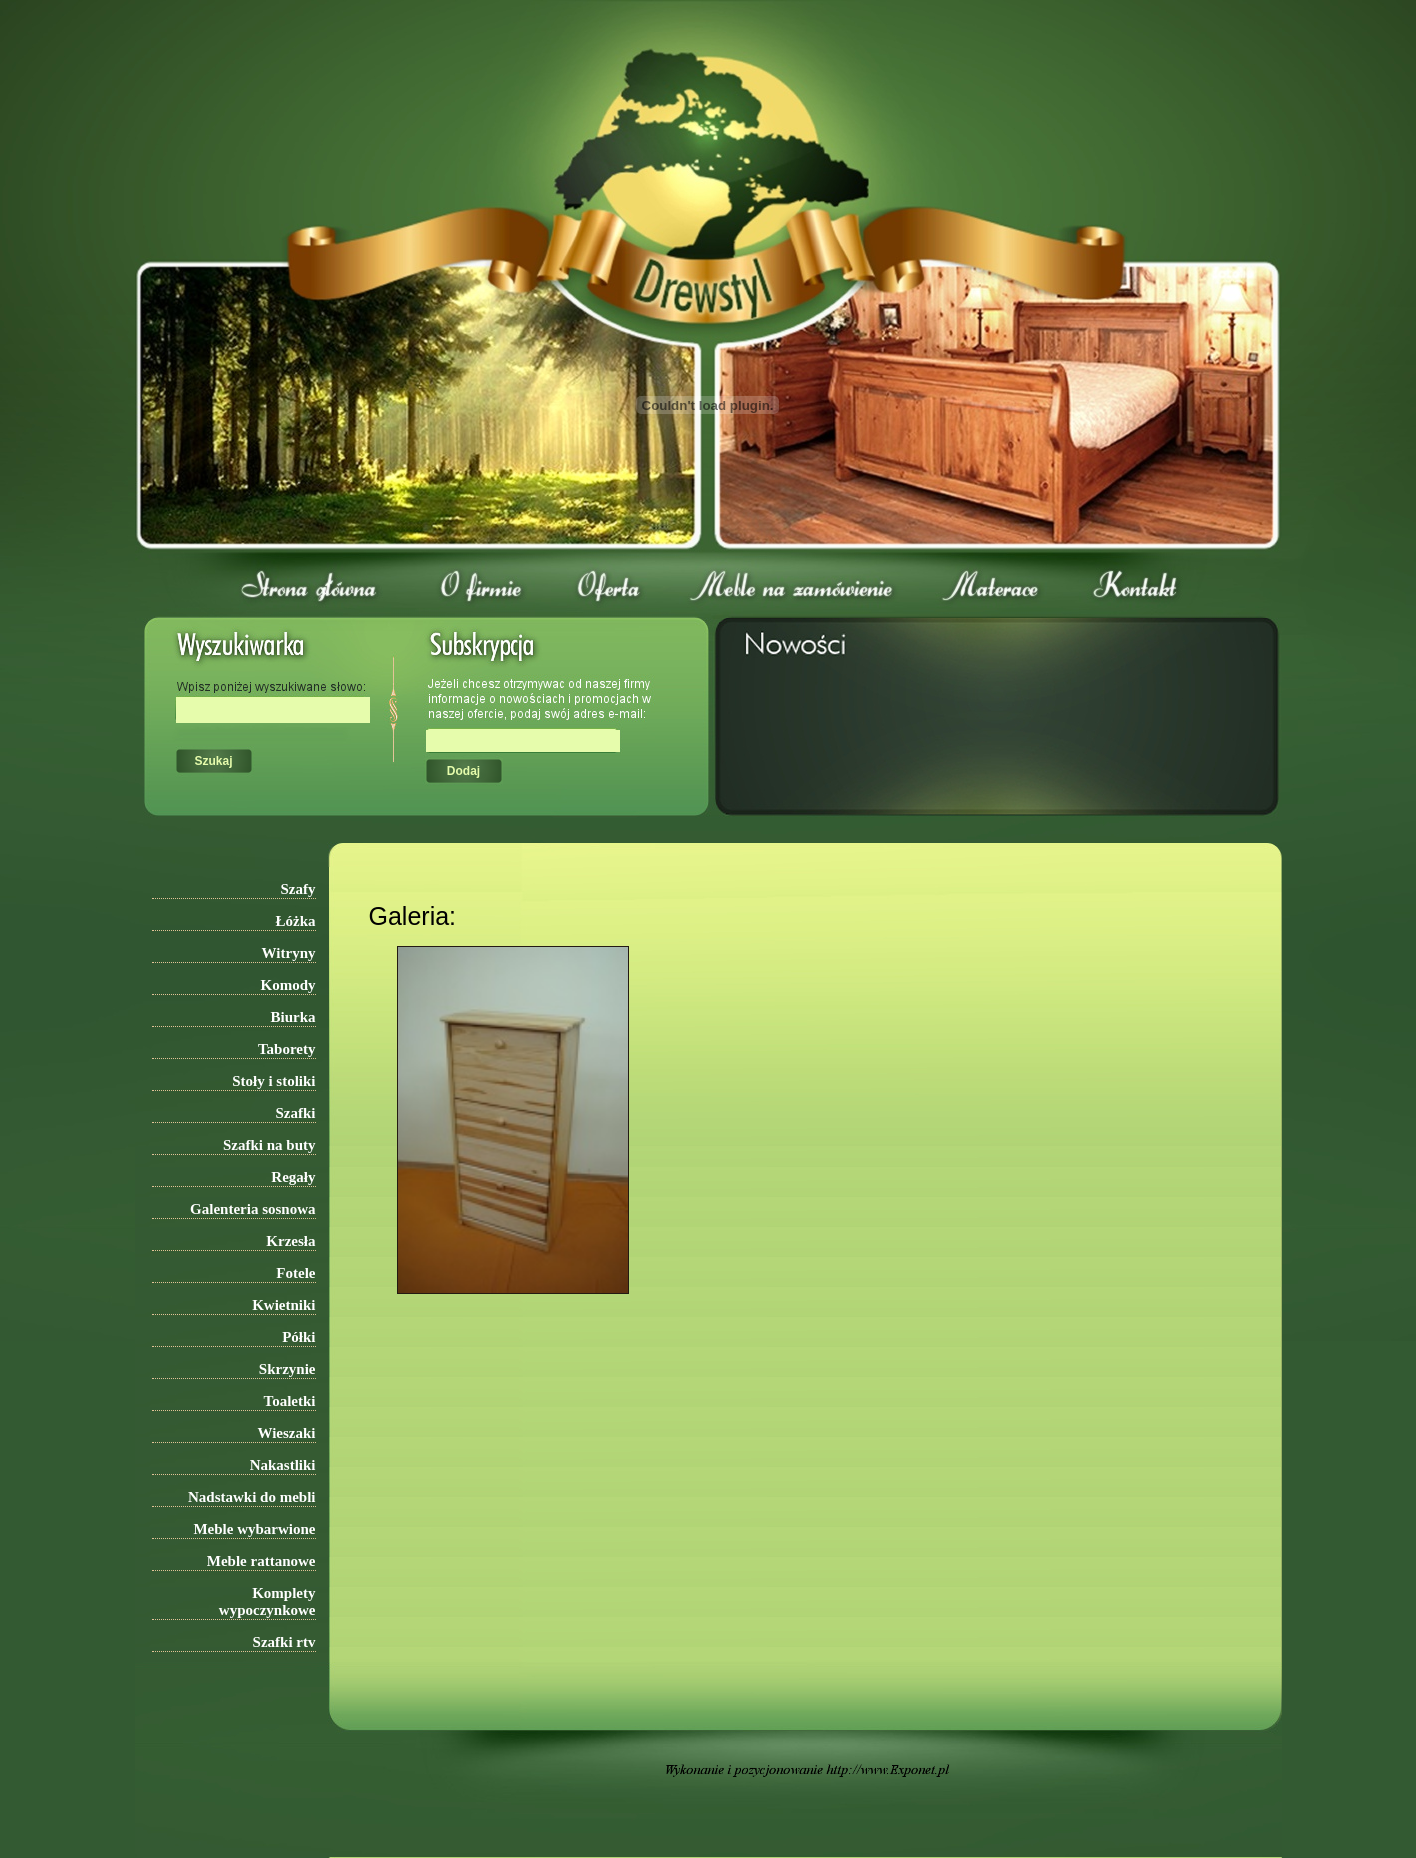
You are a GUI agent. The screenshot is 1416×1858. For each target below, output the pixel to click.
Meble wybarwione (254, 1529)
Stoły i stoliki (273, 1081)
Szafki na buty (269, 1145)
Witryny (289, 953)
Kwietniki (283, 1305)
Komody (287, 985)
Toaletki (290, 1401)
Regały (293, 1177)
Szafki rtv (284, 1642)
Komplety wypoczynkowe (267, 1601)
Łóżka (295, 921)
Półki (298, 1337)
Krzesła (290, 1241)
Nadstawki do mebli (252, 1497)
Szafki (295, 1113)
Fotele (295, 1273)
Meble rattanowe (261, 1561)
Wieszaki (286, 1433)
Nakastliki (283, 1465)
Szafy (298, 889)
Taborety (287, 1049)
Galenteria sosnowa (252, 1209)
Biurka (292, 1017)
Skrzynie (287, 1369)
